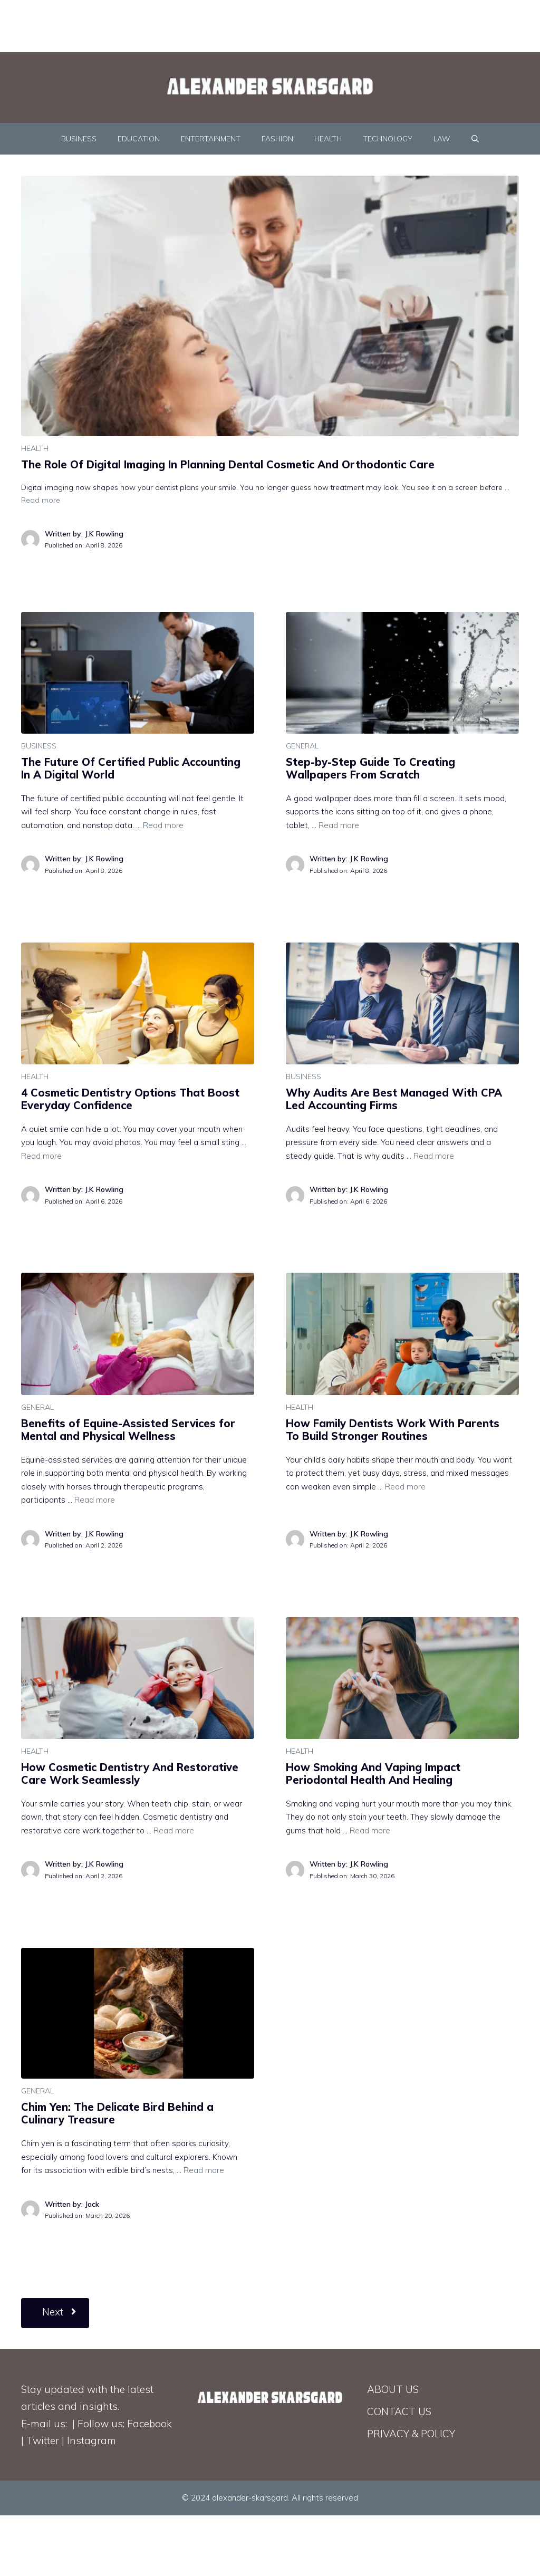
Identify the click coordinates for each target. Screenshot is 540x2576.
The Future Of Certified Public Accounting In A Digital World (130, 768)
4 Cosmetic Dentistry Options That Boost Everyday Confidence (130, 1099)
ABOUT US (393, 2389)
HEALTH (328, 138)
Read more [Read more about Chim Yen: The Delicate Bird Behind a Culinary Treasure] (204, 2170)
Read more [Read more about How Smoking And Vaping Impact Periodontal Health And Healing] (370, 1830)
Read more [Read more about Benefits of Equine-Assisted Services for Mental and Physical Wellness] (94, 1500)
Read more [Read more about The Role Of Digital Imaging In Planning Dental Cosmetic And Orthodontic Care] (40, 500)
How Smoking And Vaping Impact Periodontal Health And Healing (373, 1773)
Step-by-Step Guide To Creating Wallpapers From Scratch (370, 768)
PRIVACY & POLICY (411, 2433)
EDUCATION (139, 138)
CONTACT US (399, 2411)
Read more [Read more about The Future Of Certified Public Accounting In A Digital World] (163, 825)
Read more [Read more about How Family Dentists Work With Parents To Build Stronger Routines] (405, 1487)
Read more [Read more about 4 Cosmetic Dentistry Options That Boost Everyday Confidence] (41, 1156)
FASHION (277, 138)
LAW (441, 138)
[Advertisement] (256, 23)
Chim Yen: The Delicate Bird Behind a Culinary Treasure (117, 2113)
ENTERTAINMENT (210, 138)
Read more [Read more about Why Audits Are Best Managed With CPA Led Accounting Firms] (433, 1156)
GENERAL (302, 746)
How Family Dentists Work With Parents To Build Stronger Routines (392, 1430)
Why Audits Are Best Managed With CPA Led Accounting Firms (394, 1099)
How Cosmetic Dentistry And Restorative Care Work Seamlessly (129, 1773)
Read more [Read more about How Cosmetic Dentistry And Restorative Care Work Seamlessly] (173, 1830)
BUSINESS (79, 138)
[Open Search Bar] (475, 139)
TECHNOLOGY (387, 138)
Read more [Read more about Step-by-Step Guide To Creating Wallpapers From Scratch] (339, 825)
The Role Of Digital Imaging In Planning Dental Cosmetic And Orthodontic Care (228, 464)
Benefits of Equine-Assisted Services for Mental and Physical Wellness (128, 1430)
